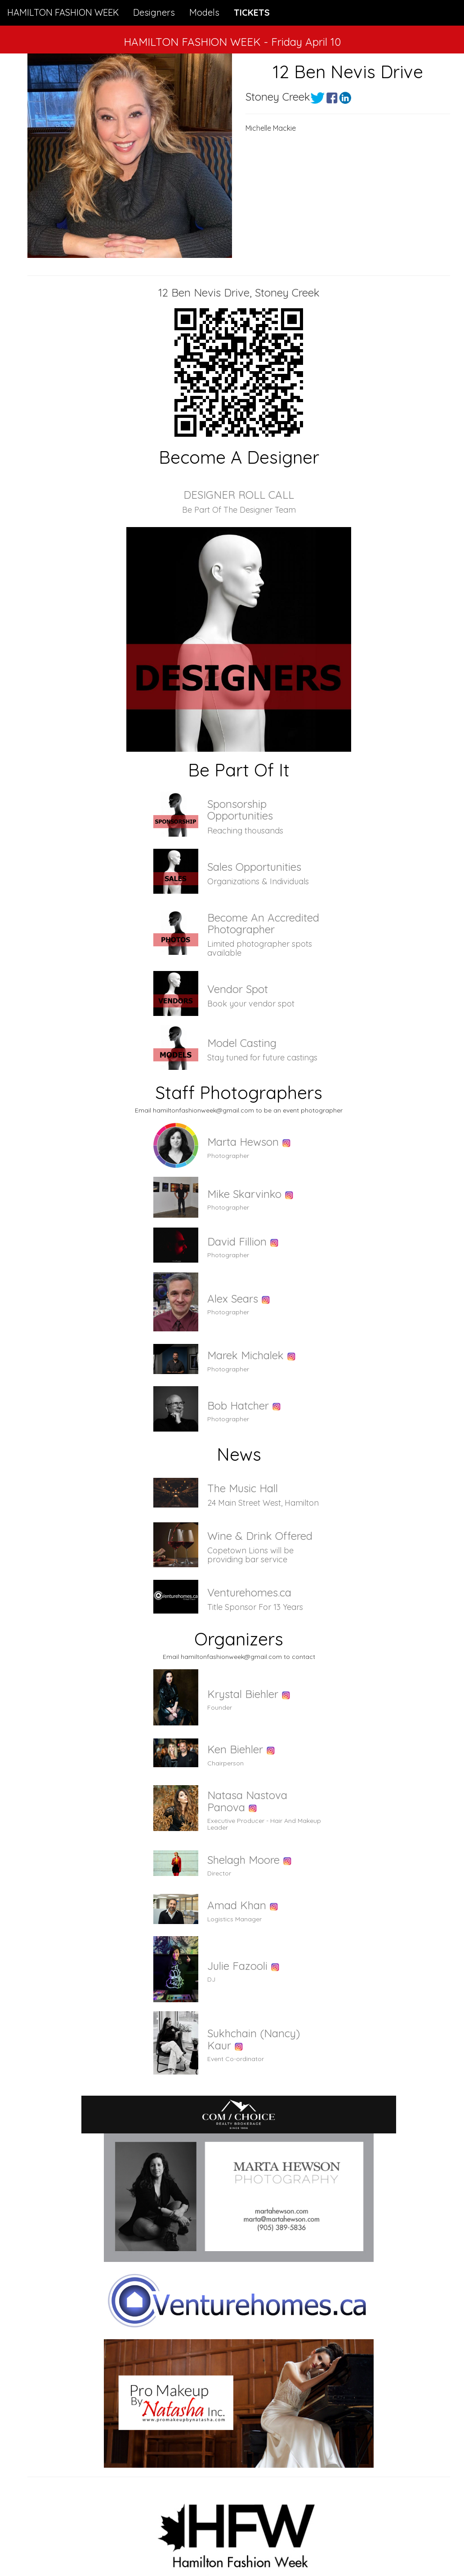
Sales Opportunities (254, 866)
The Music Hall (242, 1488)
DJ (211, 1979)
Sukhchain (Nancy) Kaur (253, 2039)
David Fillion (237, 1241)
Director (219, 1873)
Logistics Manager (234, 1919)
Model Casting (242, 1043)
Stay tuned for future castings (262, 1057)
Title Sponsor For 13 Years (255, 1607)
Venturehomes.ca (249, 1592)
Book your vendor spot (250, 1003)
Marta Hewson (243, 1141)
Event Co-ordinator (235, 2059)
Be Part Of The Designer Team (239, 510)
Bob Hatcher (238, 1405)
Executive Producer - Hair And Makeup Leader (264, 1824)
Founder (219, 1707)
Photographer (228, 1156)
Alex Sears (232, 1298)
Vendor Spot (237, 989)
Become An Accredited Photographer (263, 923)
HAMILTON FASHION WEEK (63, 12)
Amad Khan (236, 1905)
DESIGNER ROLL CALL (238, 494)
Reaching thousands (245, 830)
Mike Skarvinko (244, 1194)
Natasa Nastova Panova (247, 1800)
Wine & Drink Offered (259, 1536)
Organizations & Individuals (258, 881)
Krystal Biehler (242, 1694)
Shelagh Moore (243, 1860)
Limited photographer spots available (259, 948)
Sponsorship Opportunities (240, 809)
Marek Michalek (245, 1355)
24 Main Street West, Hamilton (263, 1503)
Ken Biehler (235, 1749)
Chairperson (225, 1763)
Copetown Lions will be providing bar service (250, 1555)
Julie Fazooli (237, 1966)
